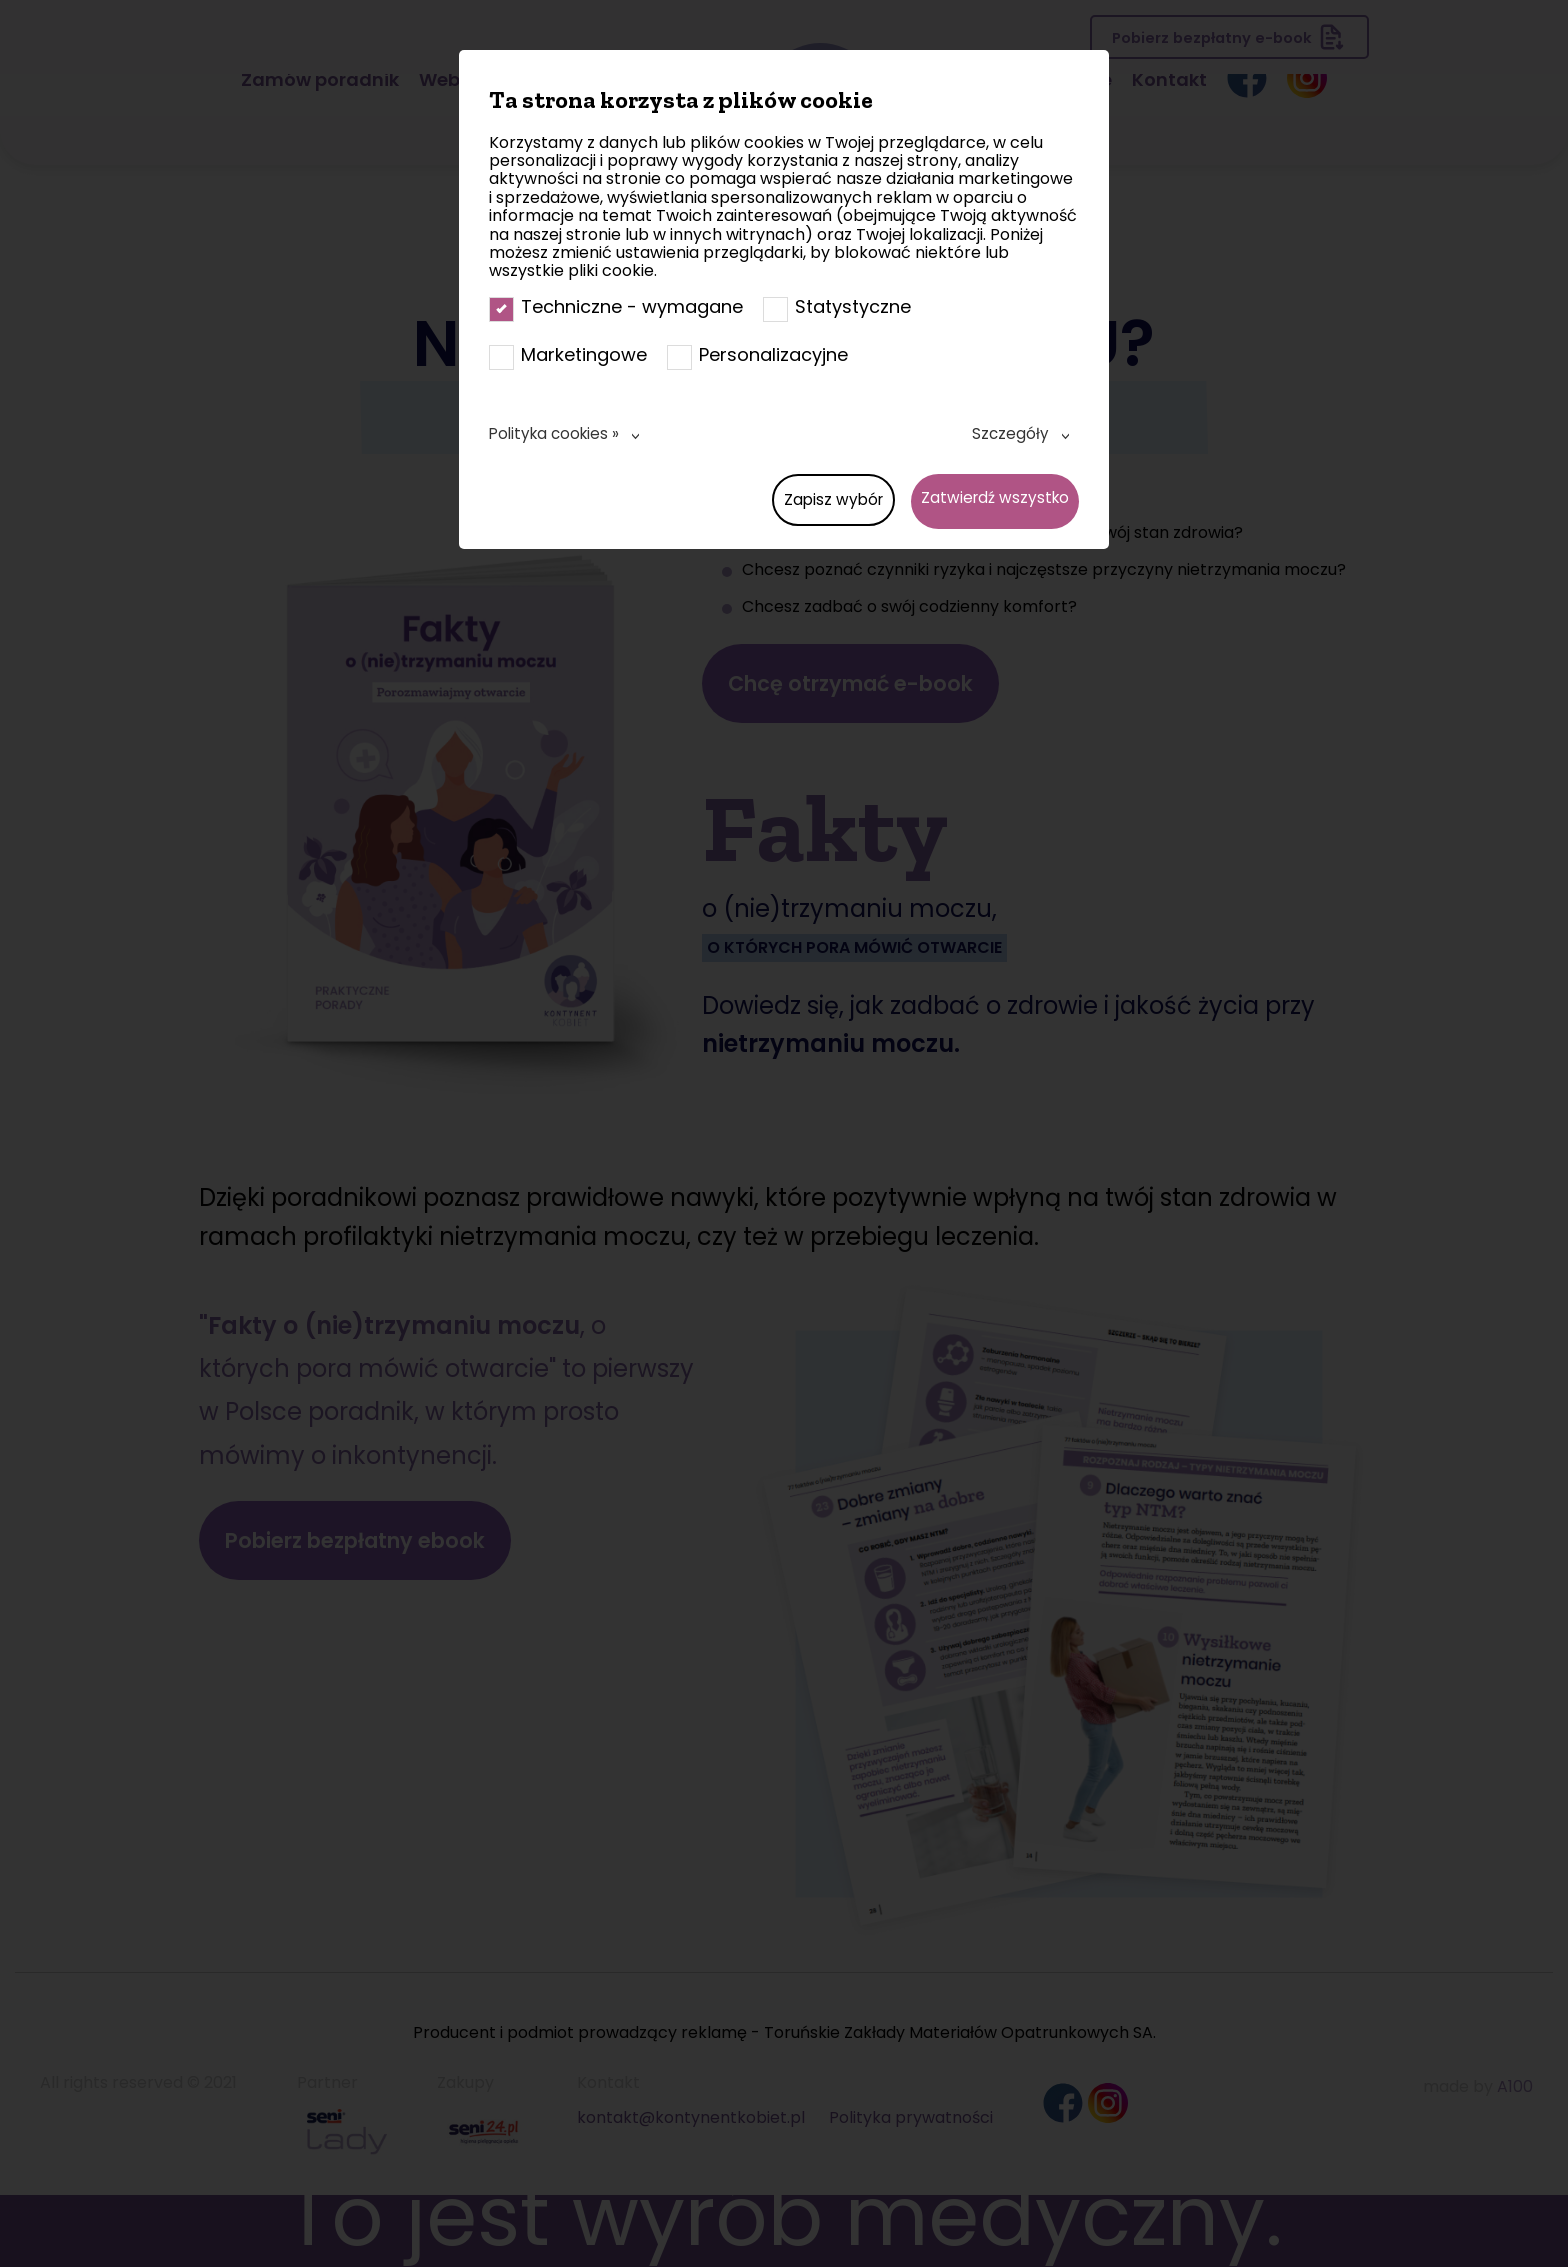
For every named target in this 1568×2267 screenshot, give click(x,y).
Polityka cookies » (557, 433)
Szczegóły (1010, 433)
